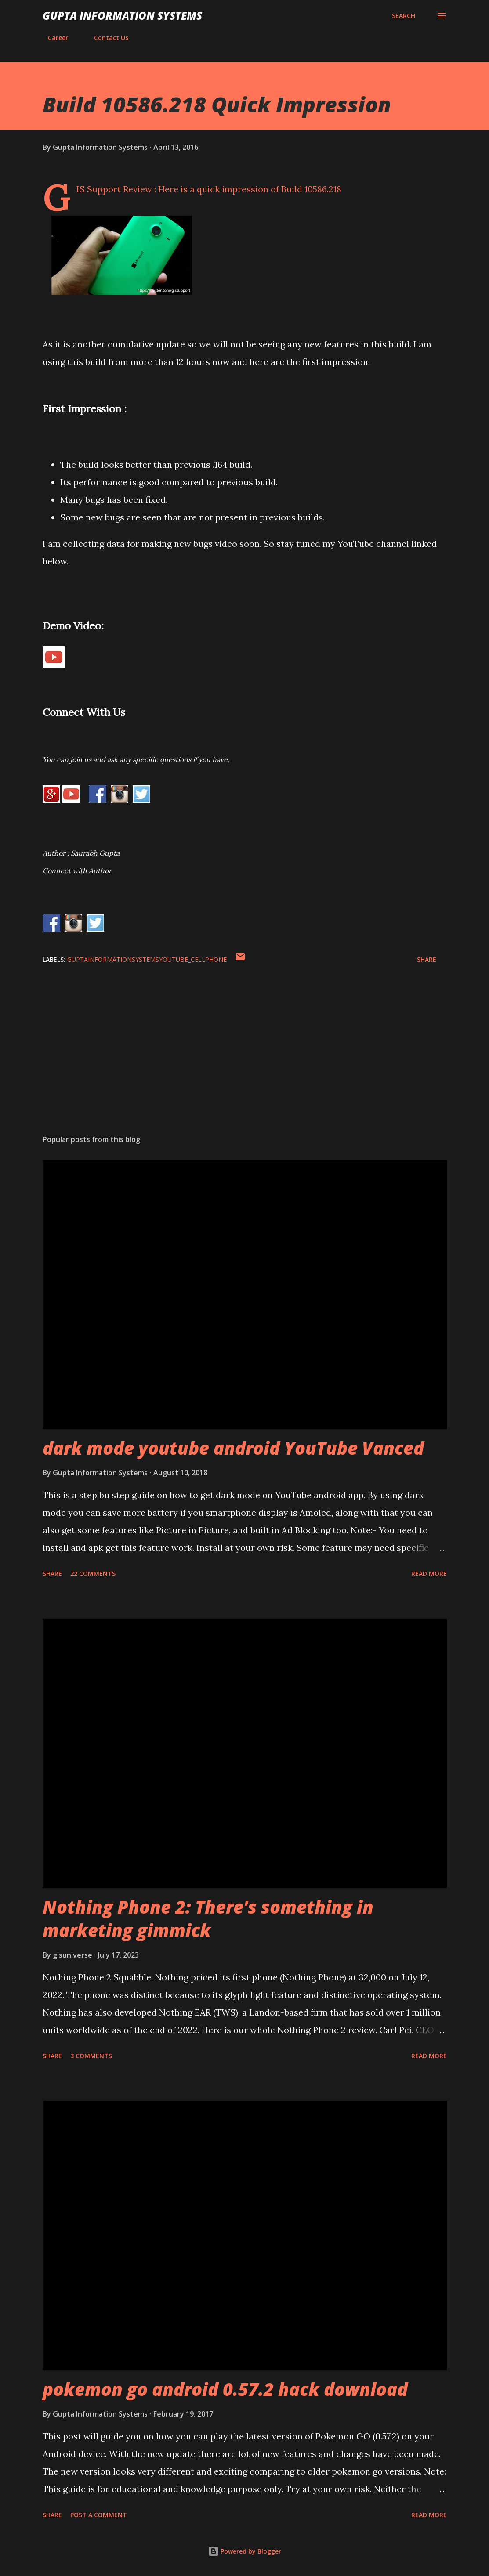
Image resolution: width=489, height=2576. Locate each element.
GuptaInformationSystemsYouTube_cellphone (147, 959)
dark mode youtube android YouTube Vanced (233, 1448)
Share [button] (426, 959)
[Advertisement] (245, 1058)
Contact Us (106, 37)
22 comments (93, 1573)
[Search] (403, 16)
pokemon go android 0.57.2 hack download (225, 2389)
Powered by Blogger (244, 2551)
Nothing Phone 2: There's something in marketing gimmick (208, 1918)
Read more (429, 1573)
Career (53, 37)
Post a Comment (98, 2515)
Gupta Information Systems (122, 15)
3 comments (91, 2056)
